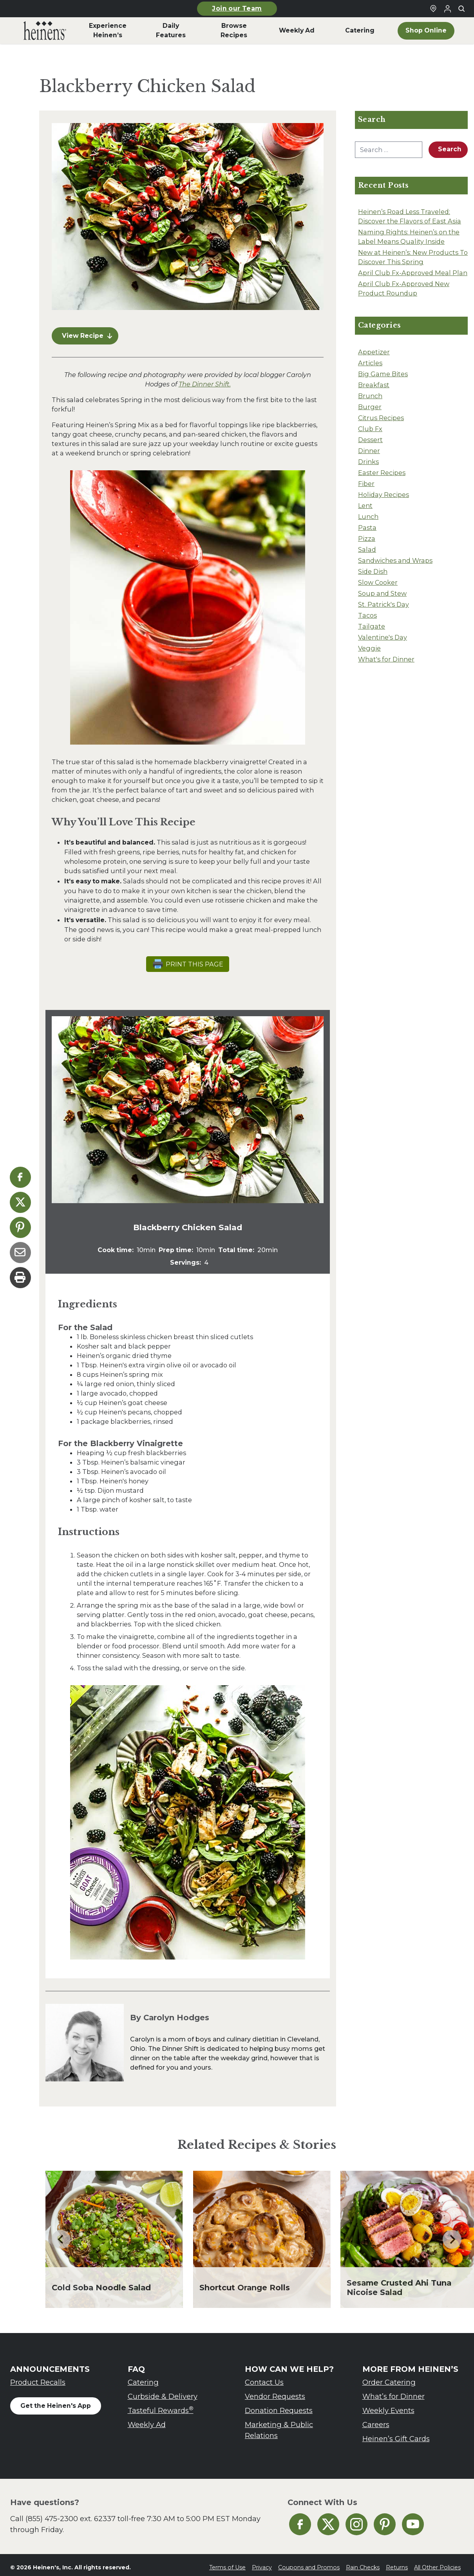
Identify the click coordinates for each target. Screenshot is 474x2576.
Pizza (366, 538)
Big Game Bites (383, 374)
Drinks (368, 462)
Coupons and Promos (309, 2562)
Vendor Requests (275, 2391)
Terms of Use (227, 2562)
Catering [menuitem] (359, 30)
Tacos (367, 615)
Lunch (368, 516)
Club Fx (370, 429)
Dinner (369, 451)
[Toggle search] (461, 8)
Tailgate (371, 626)
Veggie (369, 648)
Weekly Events (388, 2405)
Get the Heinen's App (55, 2401)
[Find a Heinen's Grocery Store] (433, 8)
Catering (143, 2377)
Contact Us (264, 2377)
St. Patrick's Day (383, 604)
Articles (370, 363)
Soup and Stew (382, 593)
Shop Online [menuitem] (426, 30)
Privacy (262, 2562)
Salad (367, 549)
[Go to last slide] (61, 2234)
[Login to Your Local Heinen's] (447, 8)
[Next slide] (452, 2234)
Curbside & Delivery (162, 2391)
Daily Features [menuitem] (171, 30)
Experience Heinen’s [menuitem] (108, 30)
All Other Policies (437, 2562)
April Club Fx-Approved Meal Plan (412, 273)
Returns (397, 2562)
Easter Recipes (381, 473)
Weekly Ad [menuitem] (297, 30)
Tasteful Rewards (161, 2405)
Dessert (370, 440)
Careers (375, 2419)
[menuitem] (44, 30)
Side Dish (372, 571)
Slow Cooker (378, 582)
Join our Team (237, 8)
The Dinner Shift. (205, 379)
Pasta (367, 527)
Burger (370, 407)
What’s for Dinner (393, 2391)
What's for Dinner (386, 659)
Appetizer (374, 352)
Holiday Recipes (383, 495)
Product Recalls (37, 2377)
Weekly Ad (147, 2419)
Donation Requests (279, 2405)
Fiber (366, 484)
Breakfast (373, 385)
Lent (365, 505)
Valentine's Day (382, 637)
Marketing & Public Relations (279, 2425)
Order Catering (389, 2377)
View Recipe (87, 331)
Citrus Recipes (381, 418)
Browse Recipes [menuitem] (234, 30)
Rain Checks (363, 2562)
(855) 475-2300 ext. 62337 (70, 2513)
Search (449, 149)
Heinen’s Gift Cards (396, 2433)
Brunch (370, 396)
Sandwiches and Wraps (395, 560)
